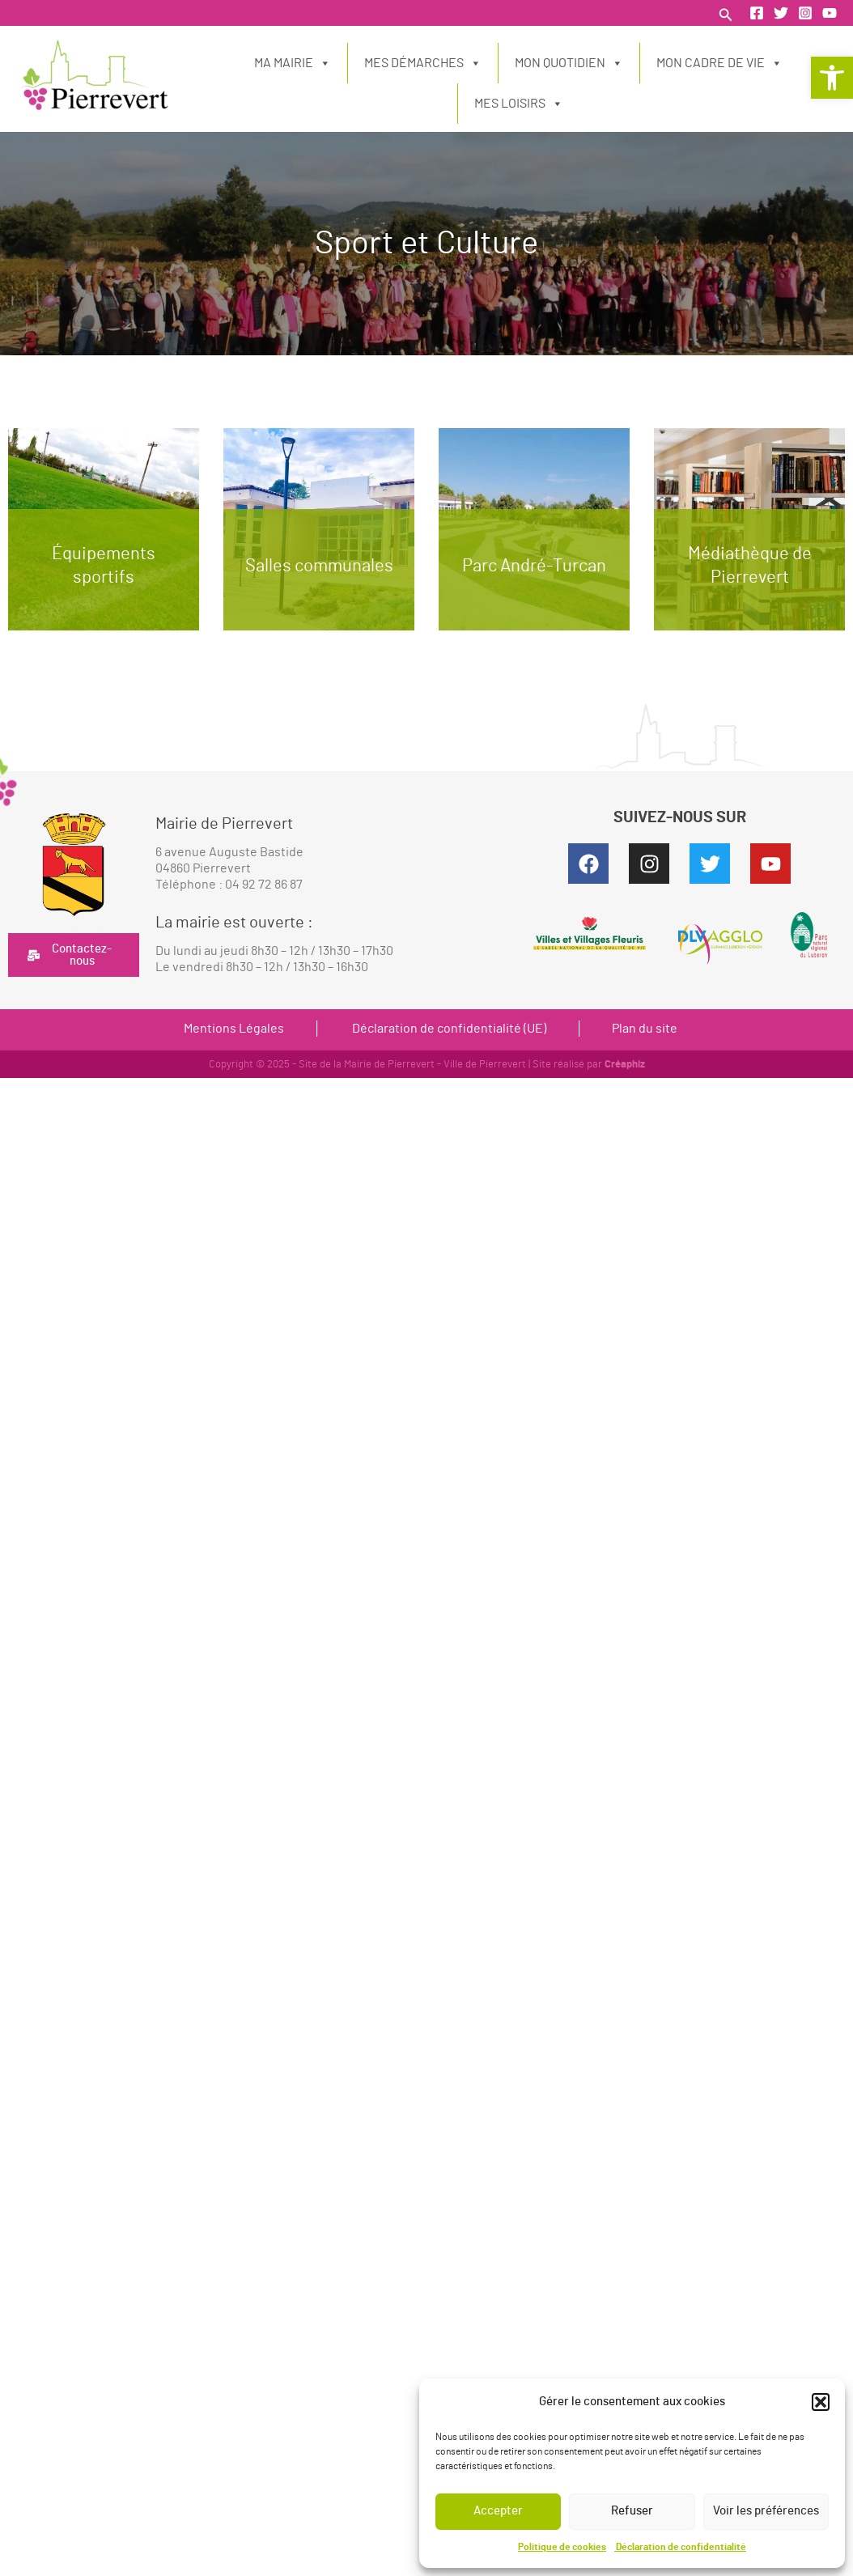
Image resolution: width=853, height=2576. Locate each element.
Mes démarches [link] (423, 63)
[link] (832, 78)
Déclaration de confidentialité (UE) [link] (448, 1028)
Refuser (632, 2511)
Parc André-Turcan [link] (534, 566)
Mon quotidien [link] (569, 63)
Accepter (498, 2511)
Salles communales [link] (319, 566)
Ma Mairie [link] (292, 63)
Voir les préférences (766, 2511)
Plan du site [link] (644, 1028)
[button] (821, 2402)
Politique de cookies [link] (562, 2547)
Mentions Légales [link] (234, 1028)
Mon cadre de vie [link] (719, 63)
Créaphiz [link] (625, 1064)
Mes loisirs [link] (518, 103)
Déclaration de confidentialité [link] (680, 2547)
